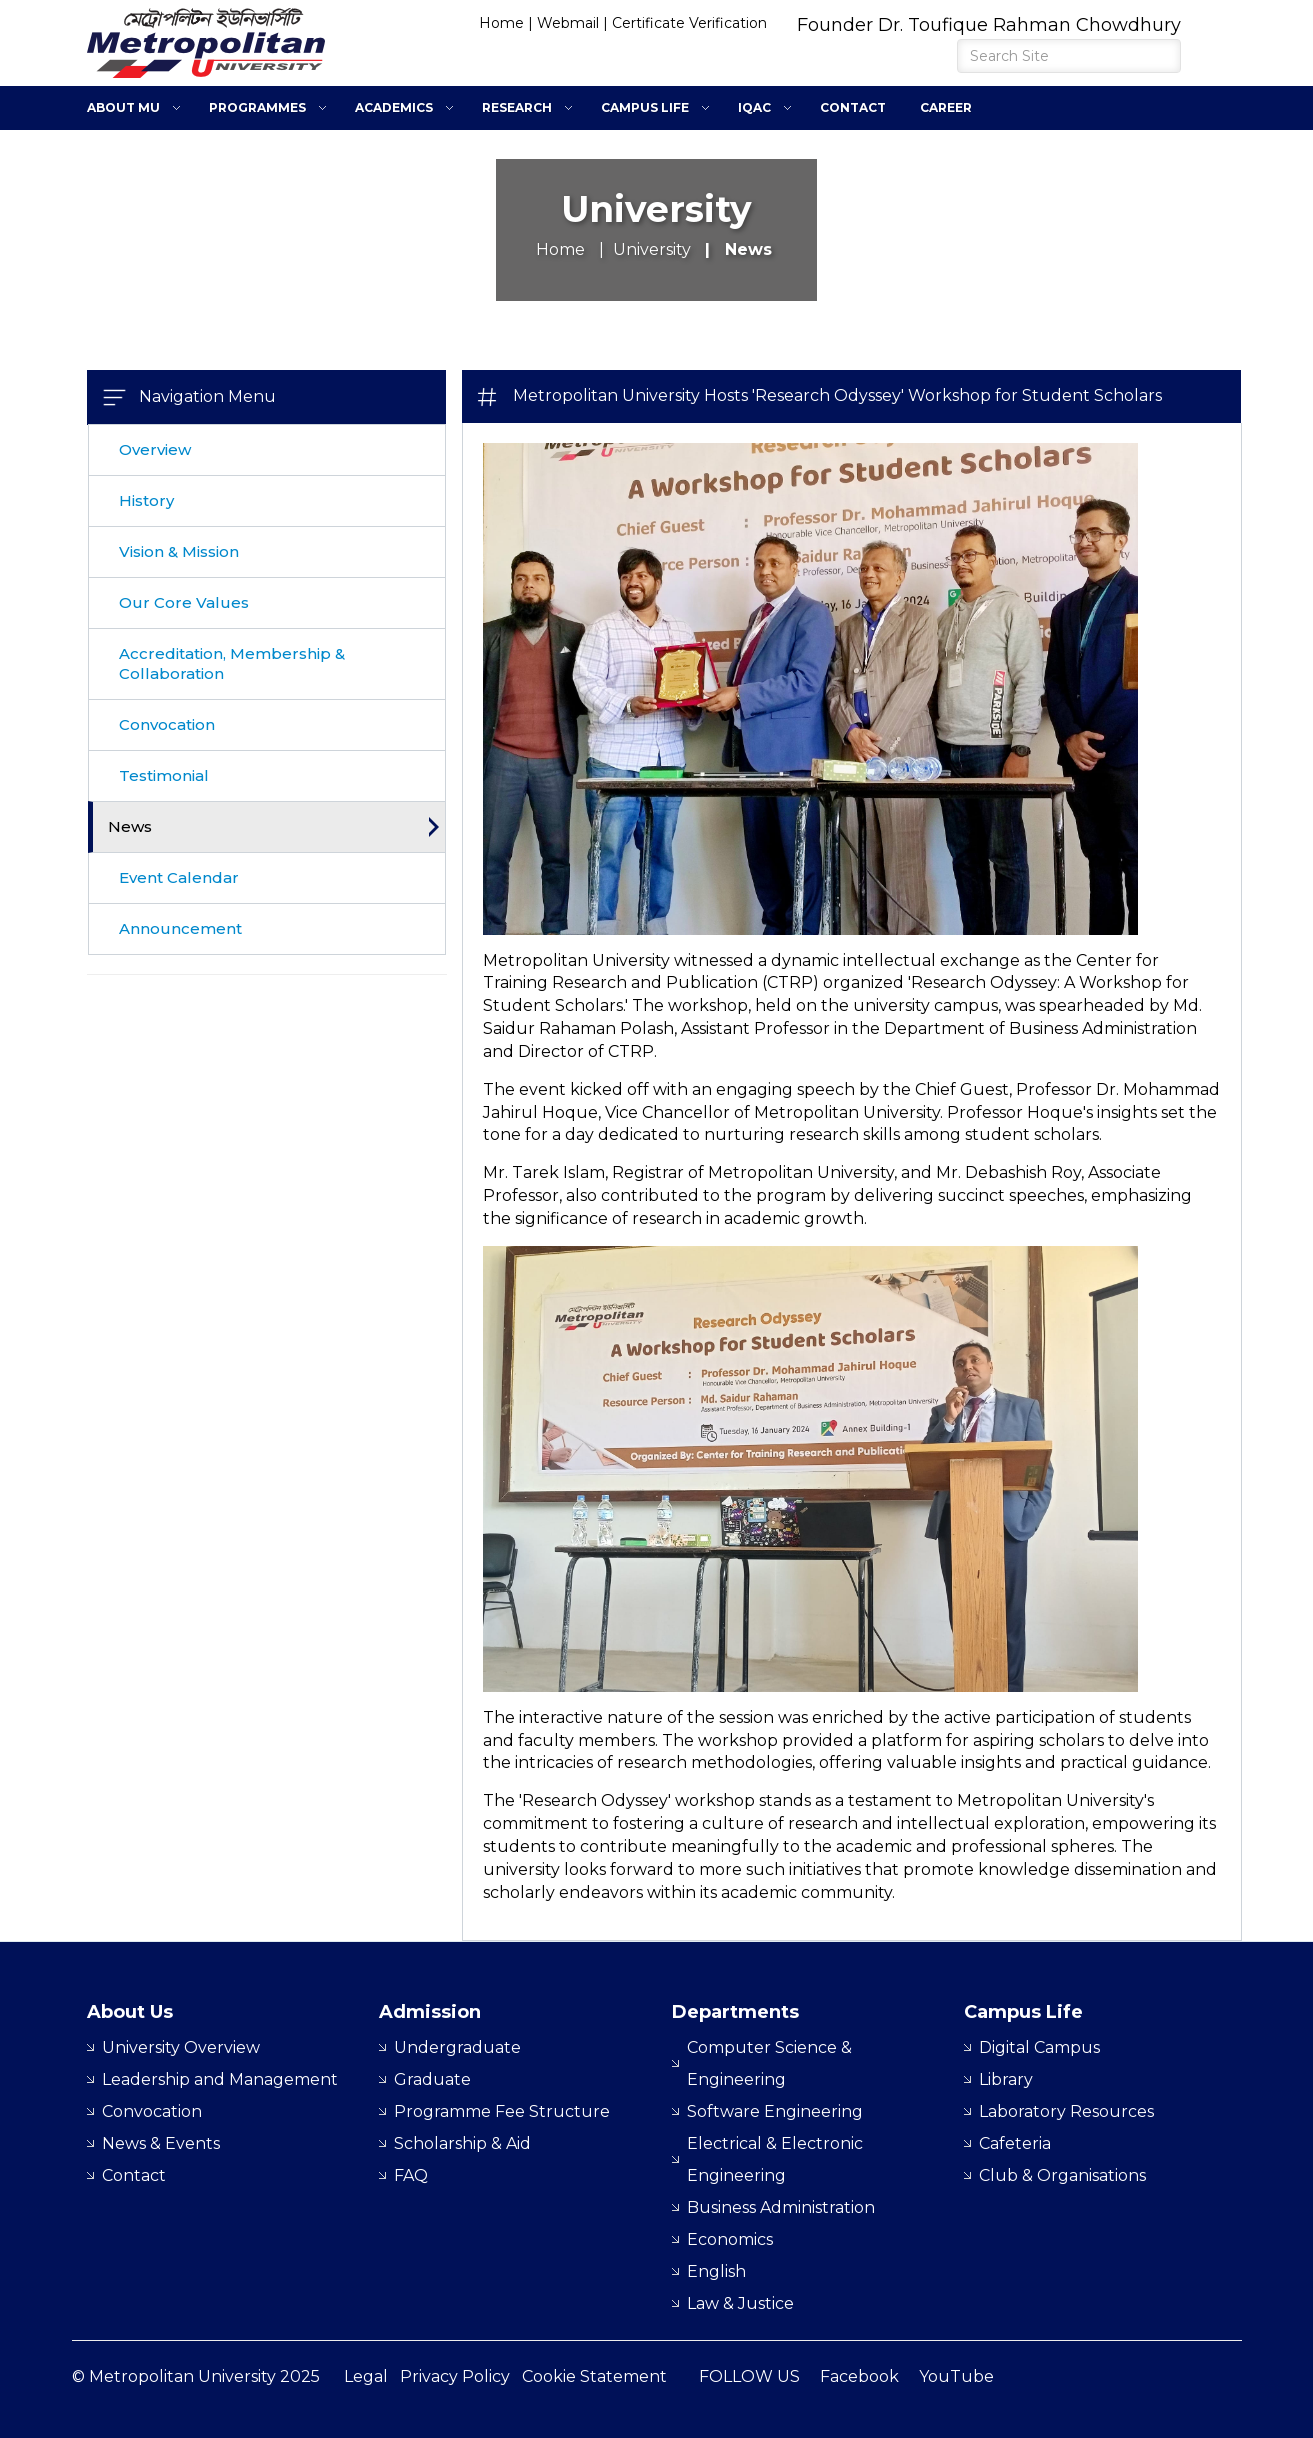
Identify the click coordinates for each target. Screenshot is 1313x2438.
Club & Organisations (1062, 2175)
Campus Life (645, 107)
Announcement (180, 928)
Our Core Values (184, 602)
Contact (853, 107)
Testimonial (164, 775)
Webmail (568, 23)
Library (1006, 2079)
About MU (123, 107)
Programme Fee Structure (502, 2111)
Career (946, 107)
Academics (394, 107)
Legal (366, 2376)
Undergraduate (457, 2047)
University (652, 249)
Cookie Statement (594, 2376)
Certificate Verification (689, 23)
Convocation (167, 724)
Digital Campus (1039, 2047)
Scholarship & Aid (462, 2143)
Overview (155, 449)
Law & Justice (740, 2303)
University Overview (181, 2047)
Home (501, 23)
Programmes (257, 107)
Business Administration (781, 2207)
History (146, 500)
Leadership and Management (220, 2079)
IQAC (754, 107)
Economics (730, 2239)
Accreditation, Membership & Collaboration (232, 663)
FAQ (411, 2175)
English (716, 2271)
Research (517, 107)
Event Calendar (179, 877)
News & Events (161, 2143)
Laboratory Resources (1066, 2111)
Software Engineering (775, 2111)
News (130, 826)
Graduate (432, 2079)
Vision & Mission (179, 551)
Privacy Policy (455, 2376)
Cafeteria (1015, 2143)
